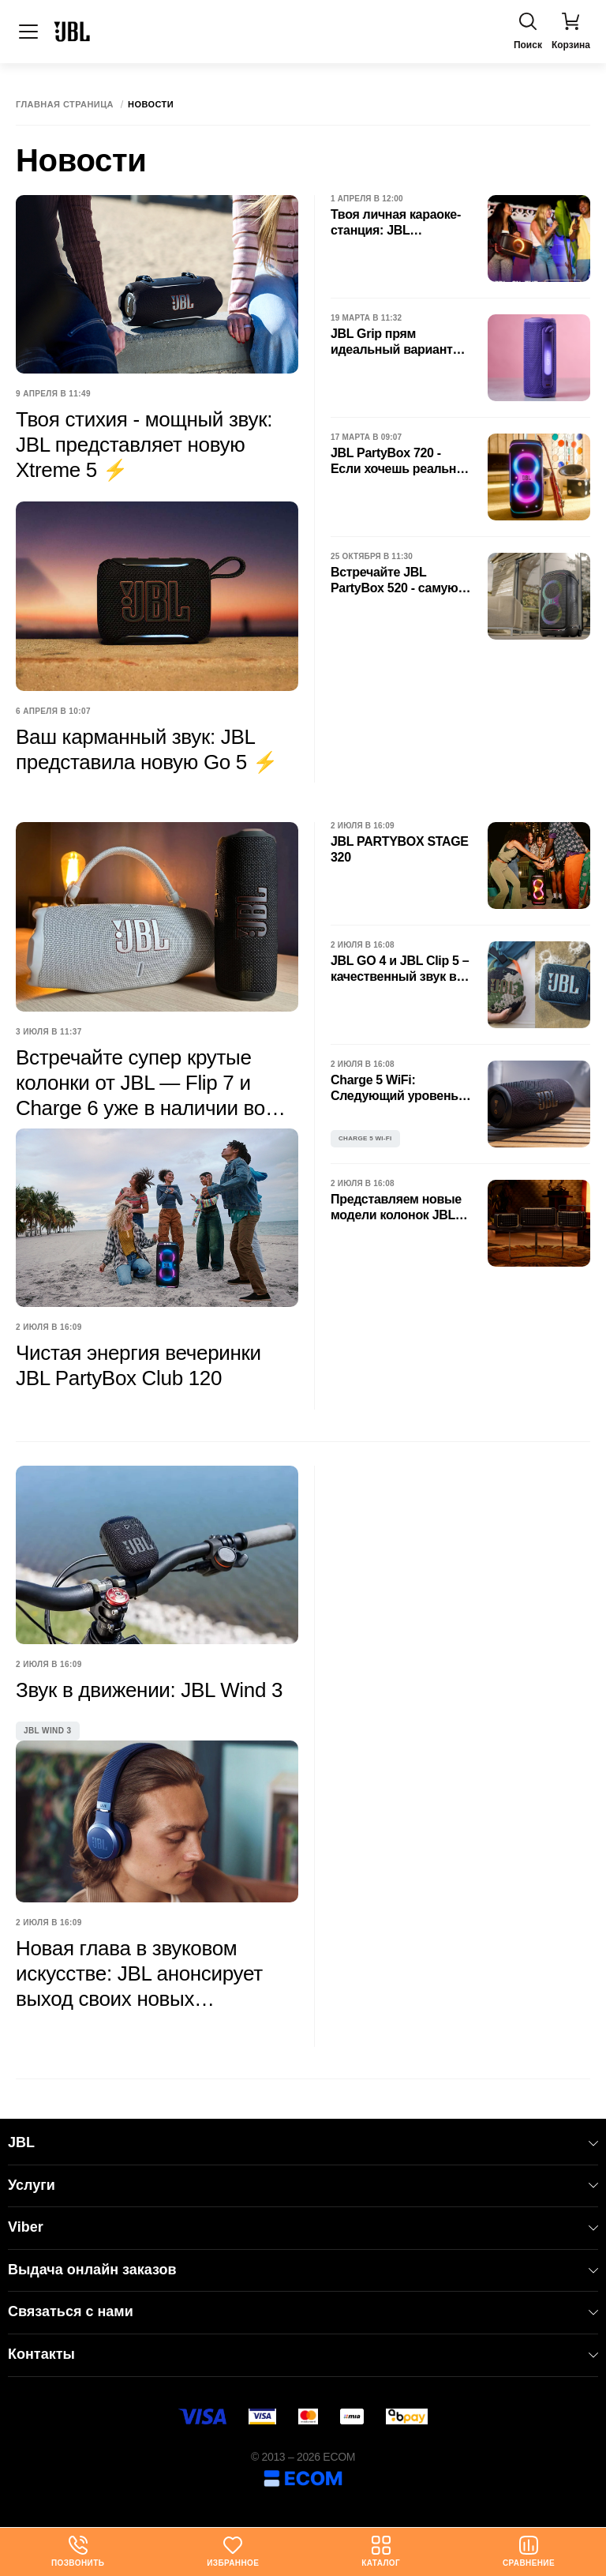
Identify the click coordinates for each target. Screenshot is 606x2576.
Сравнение (529, 2551)
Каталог (380, 2551)
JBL (303, 2142)
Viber (303, 2227)
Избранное (233, 2551)
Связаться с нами (303, 2311)
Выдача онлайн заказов (303, 2269)
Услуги (303, 2185)
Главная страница (65, 104)
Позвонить (77, 2551)
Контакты (303, 2354)
